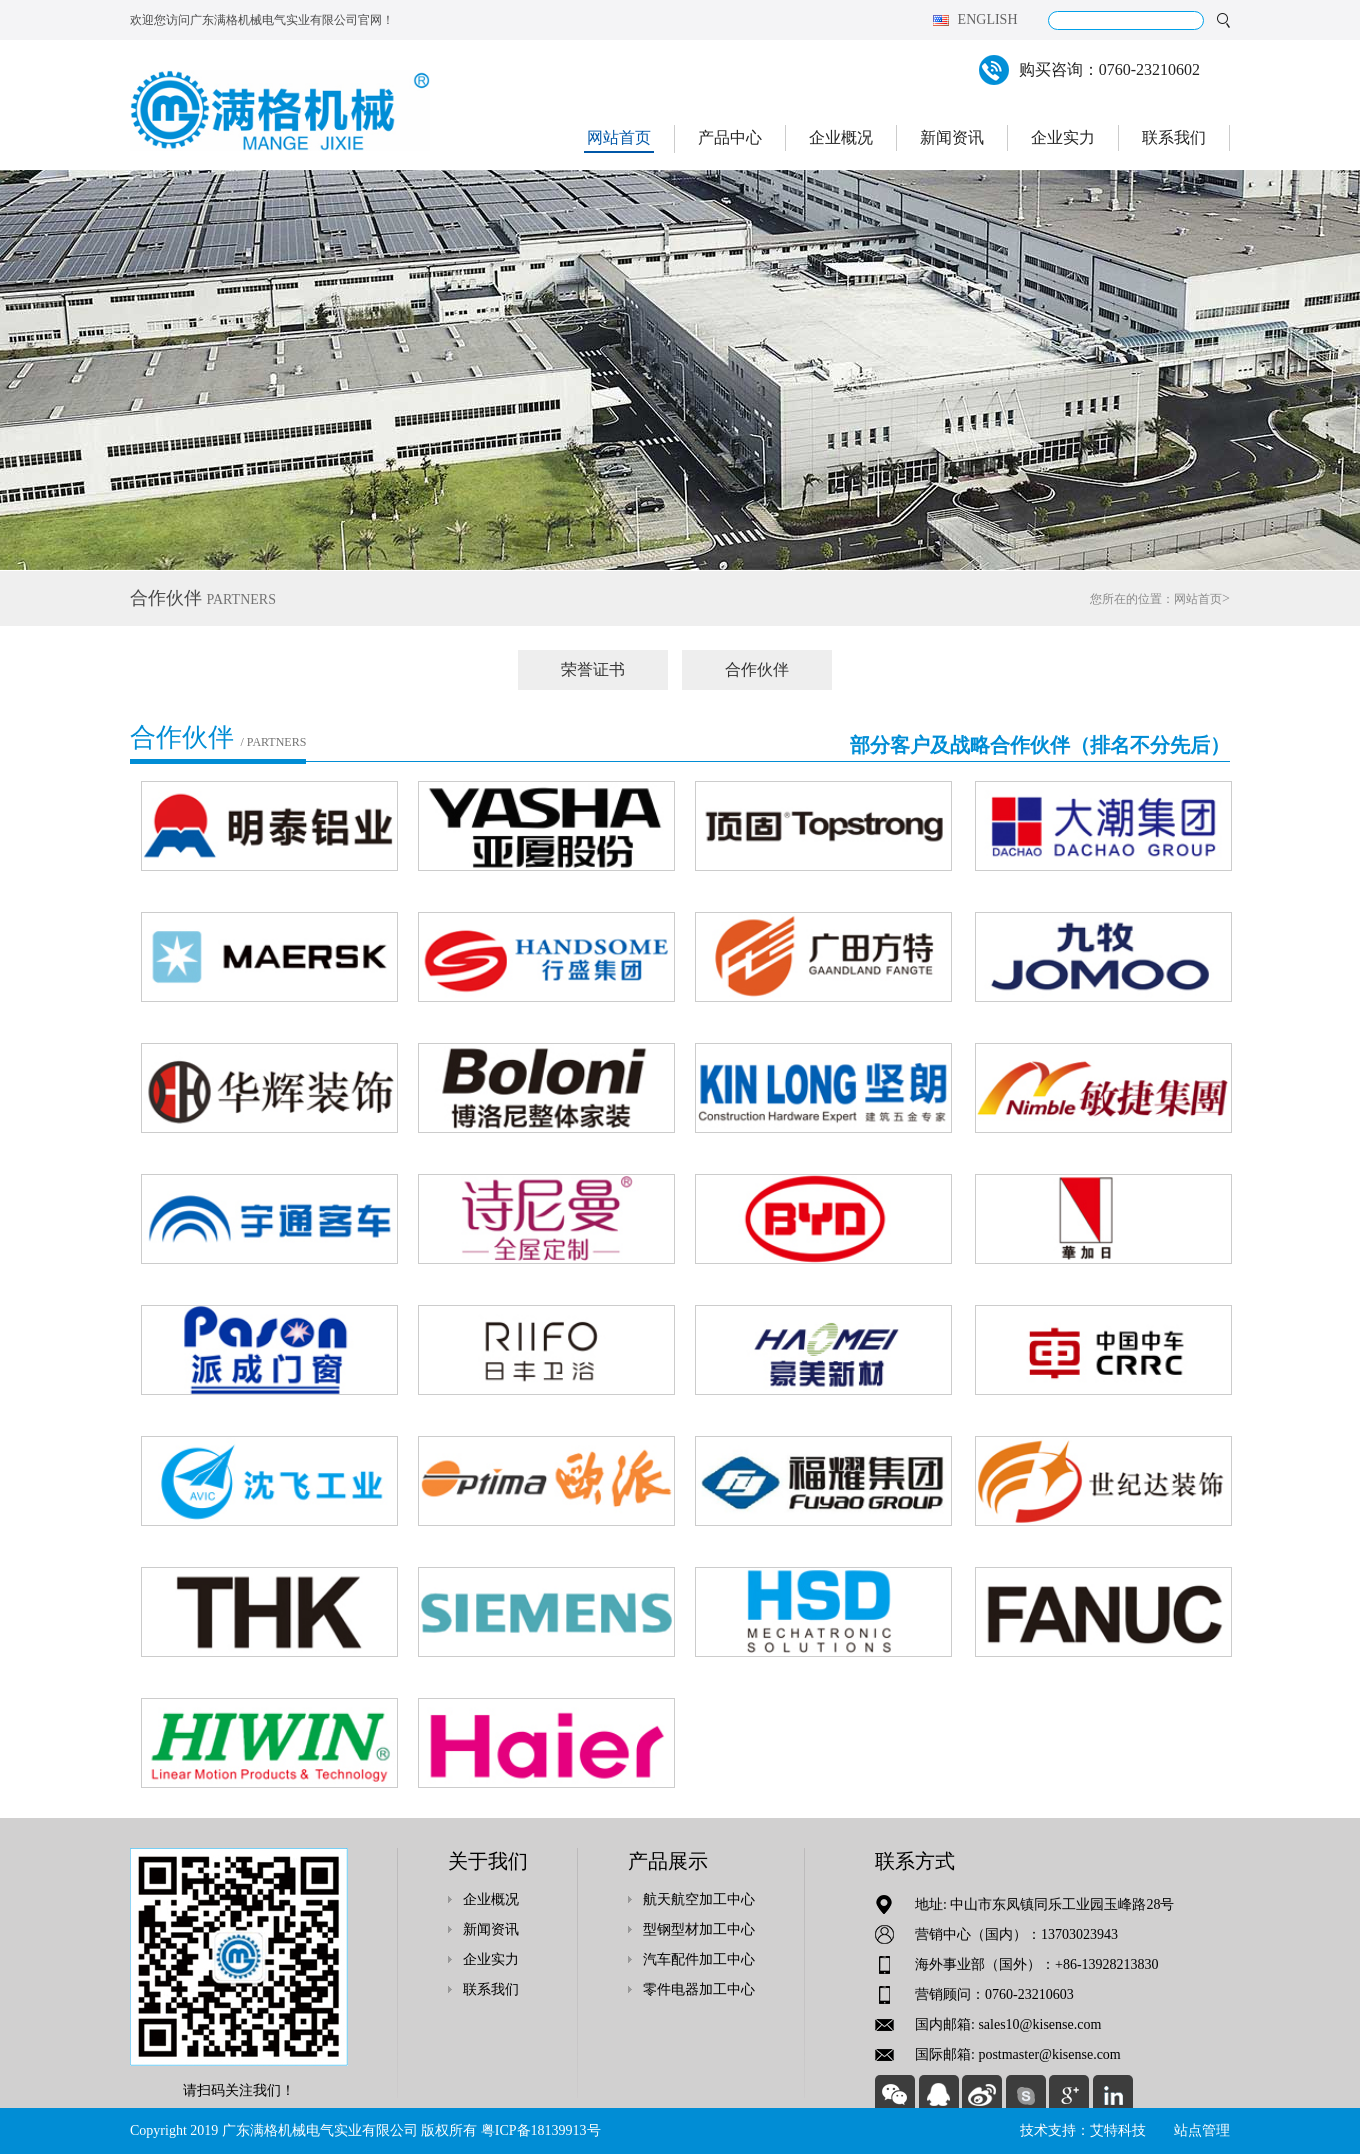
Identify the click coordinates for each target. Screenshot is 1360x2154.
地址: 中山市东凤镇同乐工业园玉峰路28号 (1044, 1904)
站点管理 (1202, 2130)
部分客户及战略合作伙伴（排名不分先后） (1040, 745)
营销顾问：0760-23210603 (994, 1994)
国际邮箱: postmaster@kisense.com (1018, 2054)
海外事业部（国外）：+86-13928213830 (1037, 1964)
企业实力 (1063, 137)
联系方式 (915, 1861)
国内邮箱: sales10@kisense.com (1008, 2024)
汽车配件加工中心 (699, 1959)
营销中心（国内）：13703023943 (1016, 1934)
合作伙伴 (757, 669)
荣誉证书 (593, 669)
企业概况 (841, 137)
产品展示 (668, 1861)
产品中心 (730, 137)
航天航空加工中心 (699, 1899)
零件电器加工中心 (699, 1989)
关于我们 (488, 1861)
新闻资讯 (952, 137)
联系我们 (1174, 137)
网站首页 (619, 137)
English (988, 19)
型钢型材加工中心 (699, 1929)
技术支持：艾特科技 (1083, 2130)
